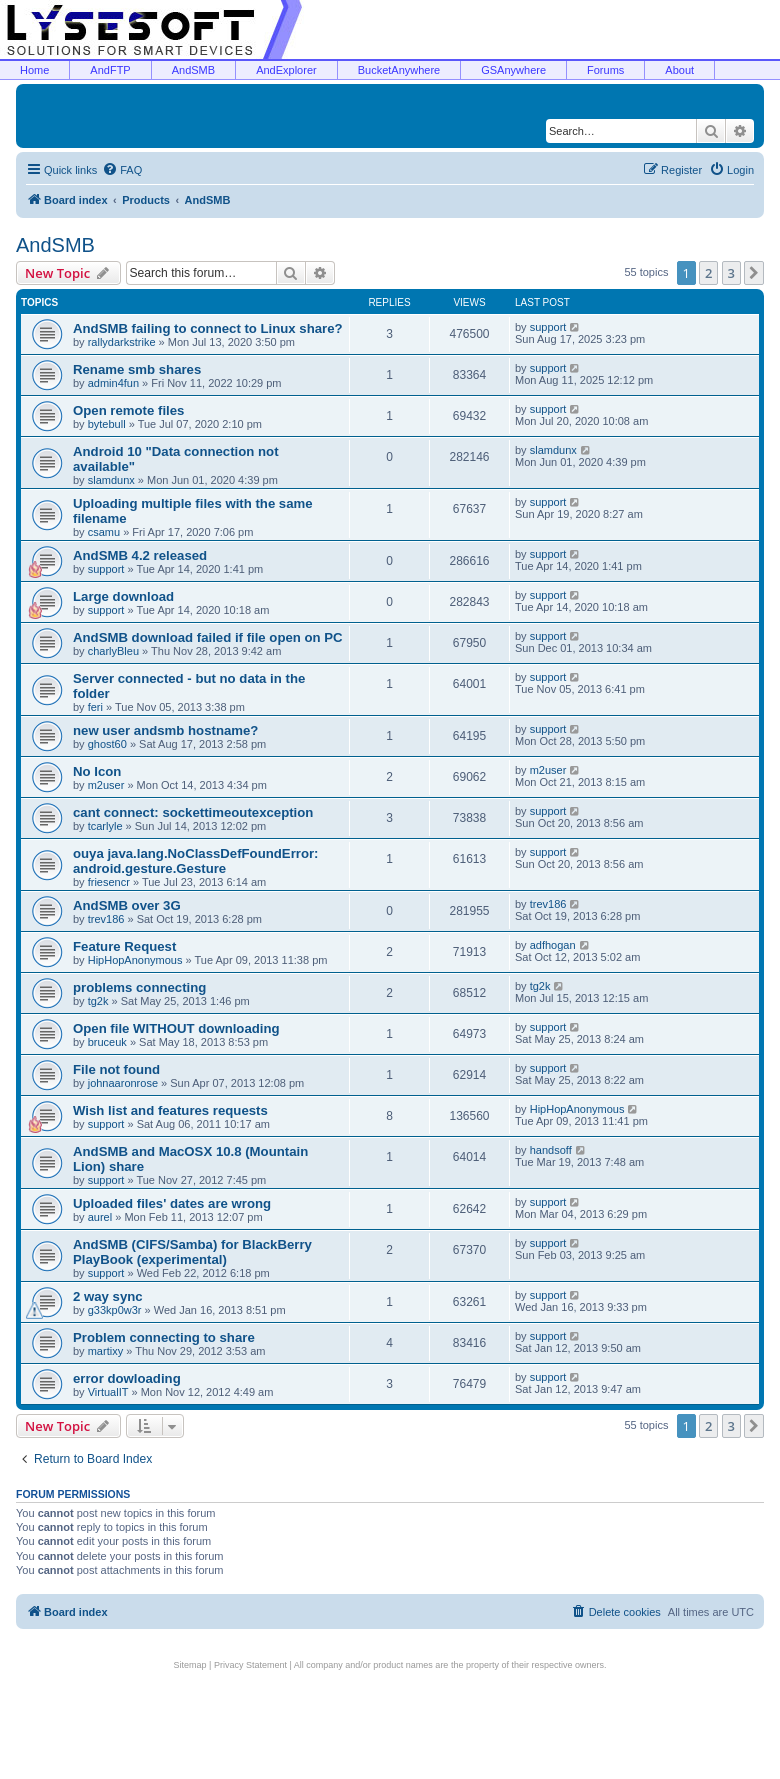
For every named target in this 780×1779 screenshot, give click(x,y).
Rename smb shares (137, 369)
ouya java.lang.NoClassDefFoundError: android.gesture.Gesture (195, 861)
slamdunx (111, 480)
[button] (754, 273)
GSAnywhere (513, 70)
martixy (105, 1351)
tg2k (98, 1001)
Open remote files (128, 410)
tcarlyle (105, 826)
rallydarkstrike (122, 342)
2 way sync (108, 1296)
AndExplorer (286, 70)
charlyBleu (113, 651)
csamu (104, 532)
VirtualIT (108, 1392)
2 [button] (708, 273)
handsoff (551, 1150)
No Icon (97, 771)
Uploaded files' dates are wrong (172, 1203)
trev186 (106, 919)
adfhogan (553, 945)
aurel (100, 1217)
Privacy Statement (250, 1665)
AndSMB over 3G (127, 905)
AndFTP (110, 70)
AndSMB (193, 70)
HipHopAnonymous (135, 960)
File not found (116, 1069)
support (548, 327)
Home (34, 70)
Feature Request (124, 946)
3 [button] (731, 273)
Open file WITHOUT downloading (176, 1028)
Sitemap (190, 1665)
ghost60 (107, 744)
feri (95, 707)
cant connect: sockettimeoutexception (193, 812)
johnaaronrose (123, 1083)
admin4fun (113, 383)
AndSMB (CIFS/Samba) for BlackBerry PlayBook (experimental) (192, 1252)
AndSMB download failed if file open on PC (208, 637)
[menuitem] (122, 170)
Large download (123, 596)
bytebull (107, 424)
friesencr (109, 882)
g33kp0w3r (115, 1310)
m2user (106, 785)
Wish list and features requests (170, 1110)
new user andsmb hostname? (165, 730)
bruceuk (107, 1042)
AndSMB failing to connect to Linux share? (208, 328)
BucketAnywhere (399, 70)
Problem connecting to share (164, 1337)
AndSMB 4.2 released (140, 555)
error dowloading (127, 1378)
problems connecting (139, 987)
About (679, 70)
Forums (605, 70)
